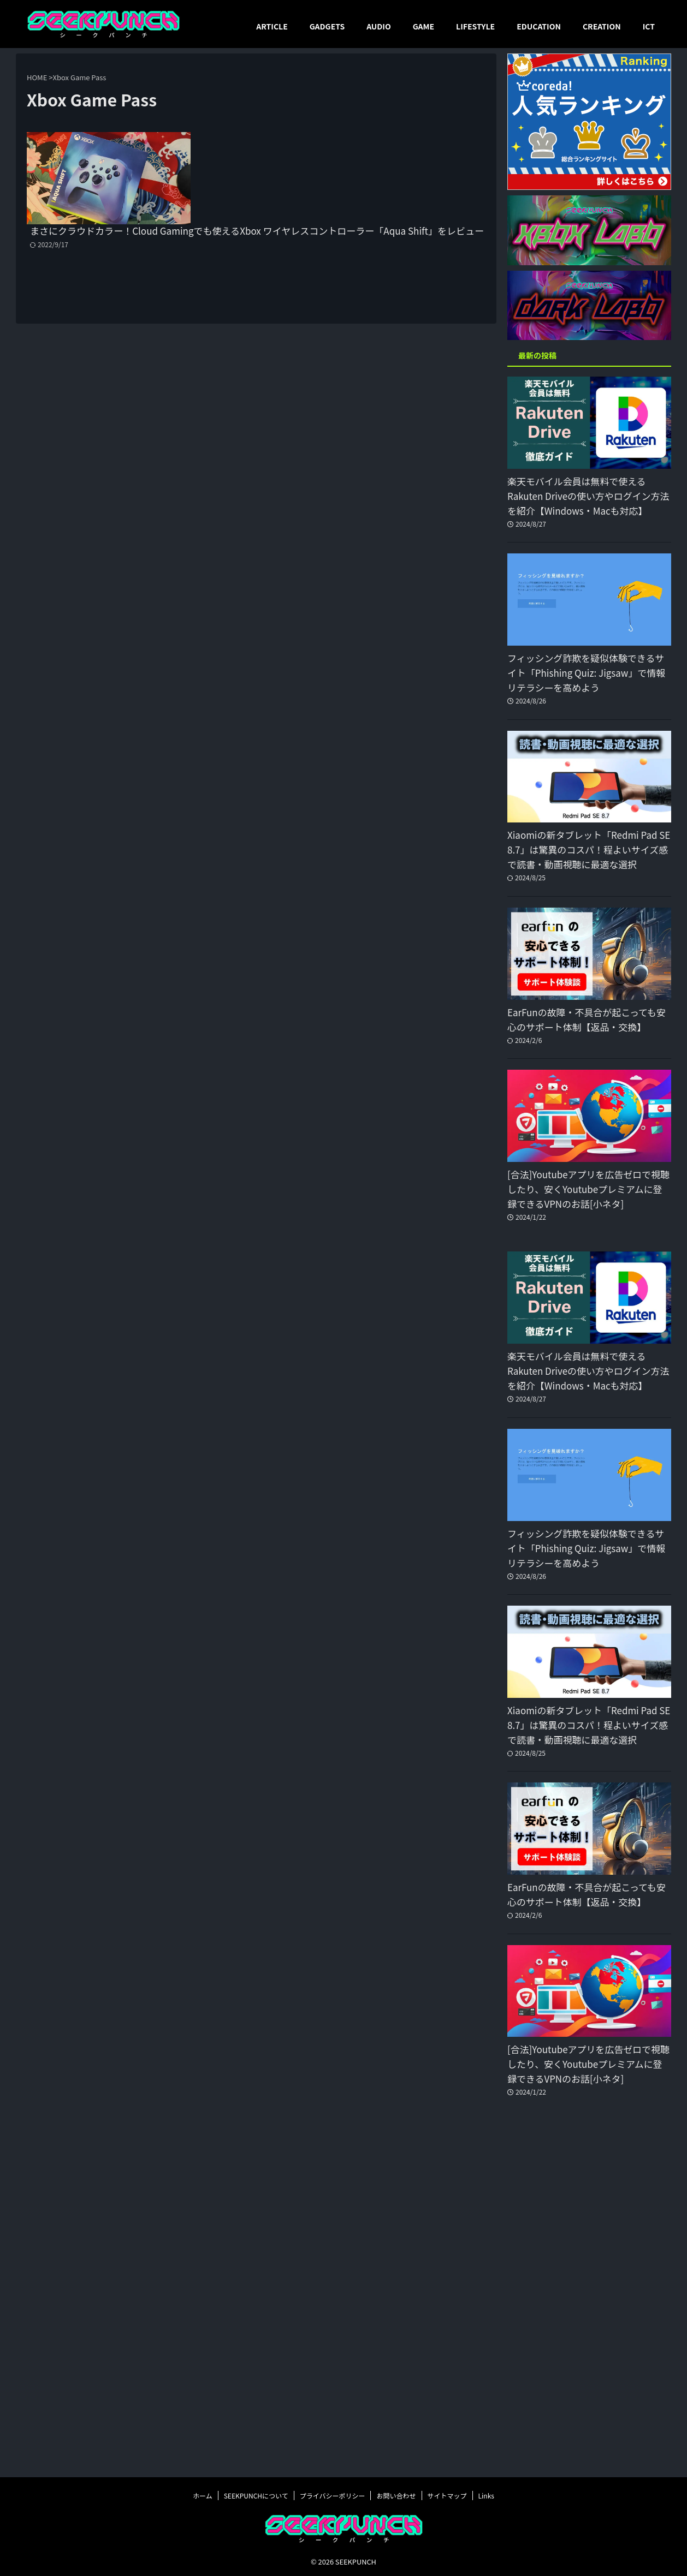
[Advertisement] (589, 2296)
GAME (423, 26)
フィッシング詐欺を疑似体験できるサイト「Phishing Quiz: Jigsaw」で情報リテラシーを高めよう (589, 673)
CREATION (602, 26)
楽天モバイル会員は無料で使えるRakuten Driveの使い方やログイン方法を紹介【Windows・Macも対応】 (580, 496)
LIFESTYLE (475, 26)
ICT (649, 26)
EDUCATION (539, 26)
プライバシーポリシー (332, 2494)
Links (486, 2494)
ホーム (202, 2494)
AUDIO (378, 26)
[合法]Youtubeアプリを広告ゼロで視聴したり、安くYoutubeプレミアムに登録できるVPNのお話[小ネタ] (587, 1189)
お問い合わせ (396, 2494)
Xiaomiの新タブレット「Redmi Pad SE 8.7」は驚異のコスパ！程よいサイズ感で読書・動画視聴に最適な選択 (589, 850)
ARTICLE (271, 26)
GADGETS (327, 26)
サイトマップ (447, 2494)
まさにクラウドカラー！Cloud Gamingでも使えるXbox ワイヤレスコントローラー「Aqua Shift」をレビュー (339, 146)
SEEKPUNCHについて (256, 2494)
